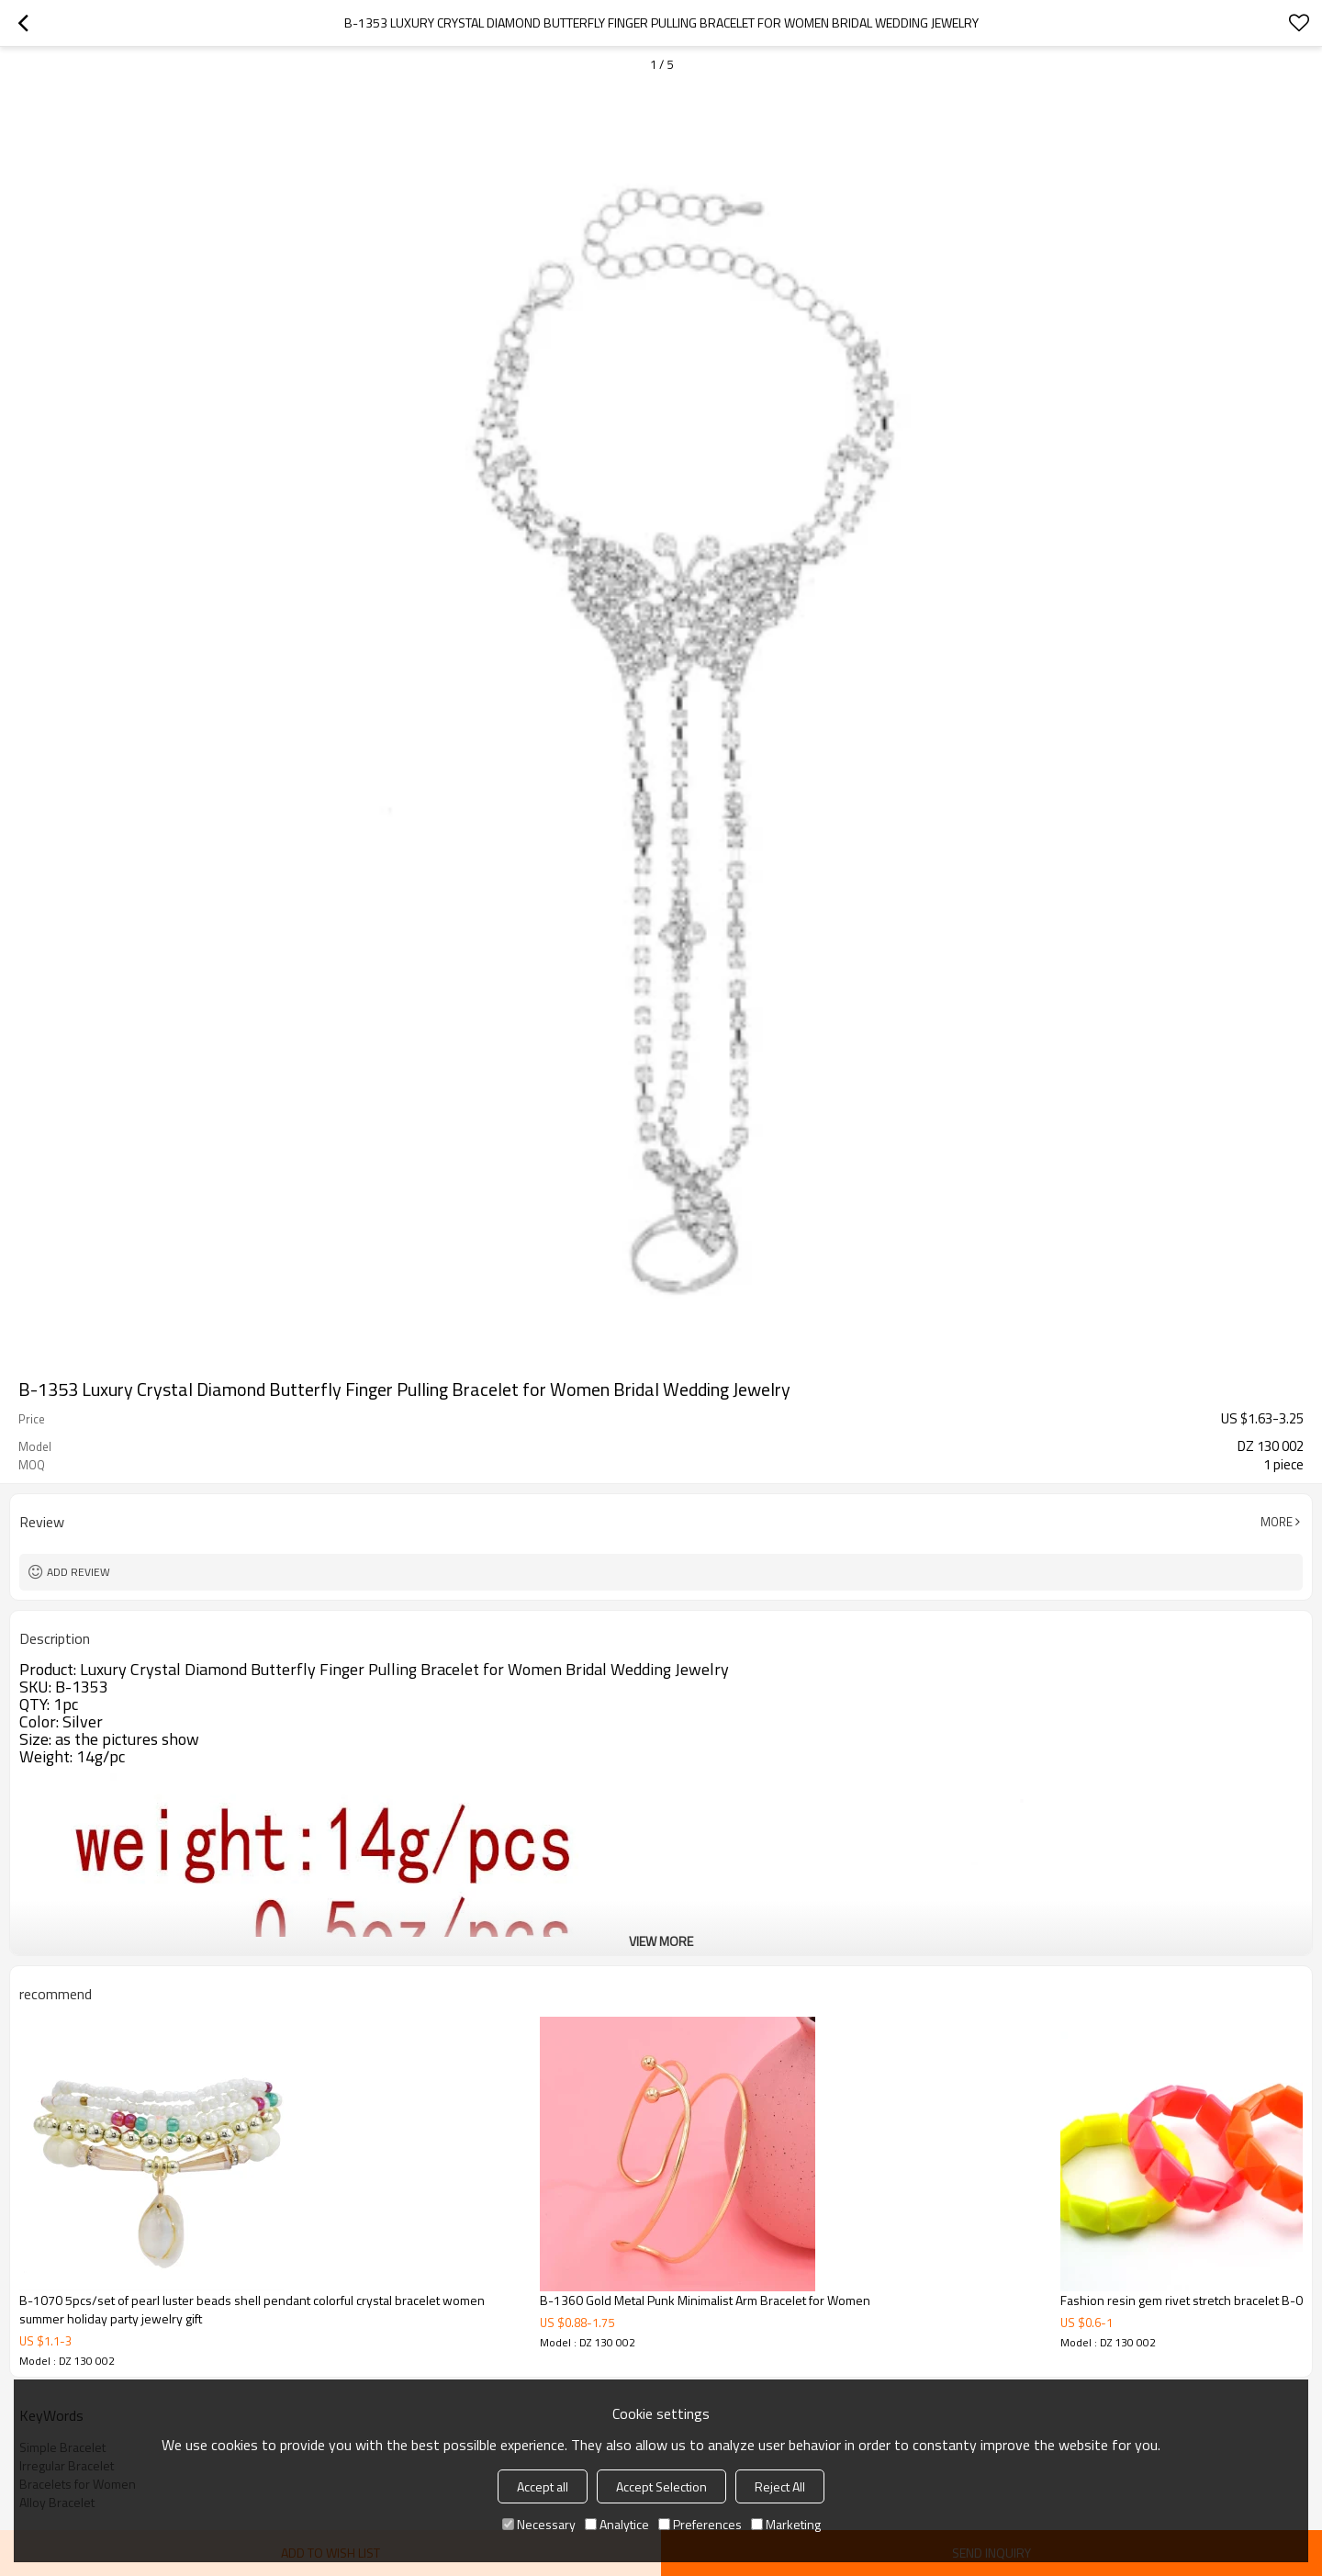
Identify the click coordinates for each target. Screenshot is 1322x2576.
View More (661, 1941)
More (1276, 1522)
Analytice (617, 2524)
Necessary (539, 2524)
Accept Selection (661, 2486)
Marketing (786, 2524)
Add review (78, 1571)
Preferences (700, 2524)
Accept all (542, 2486)
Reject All (780, 2486)
